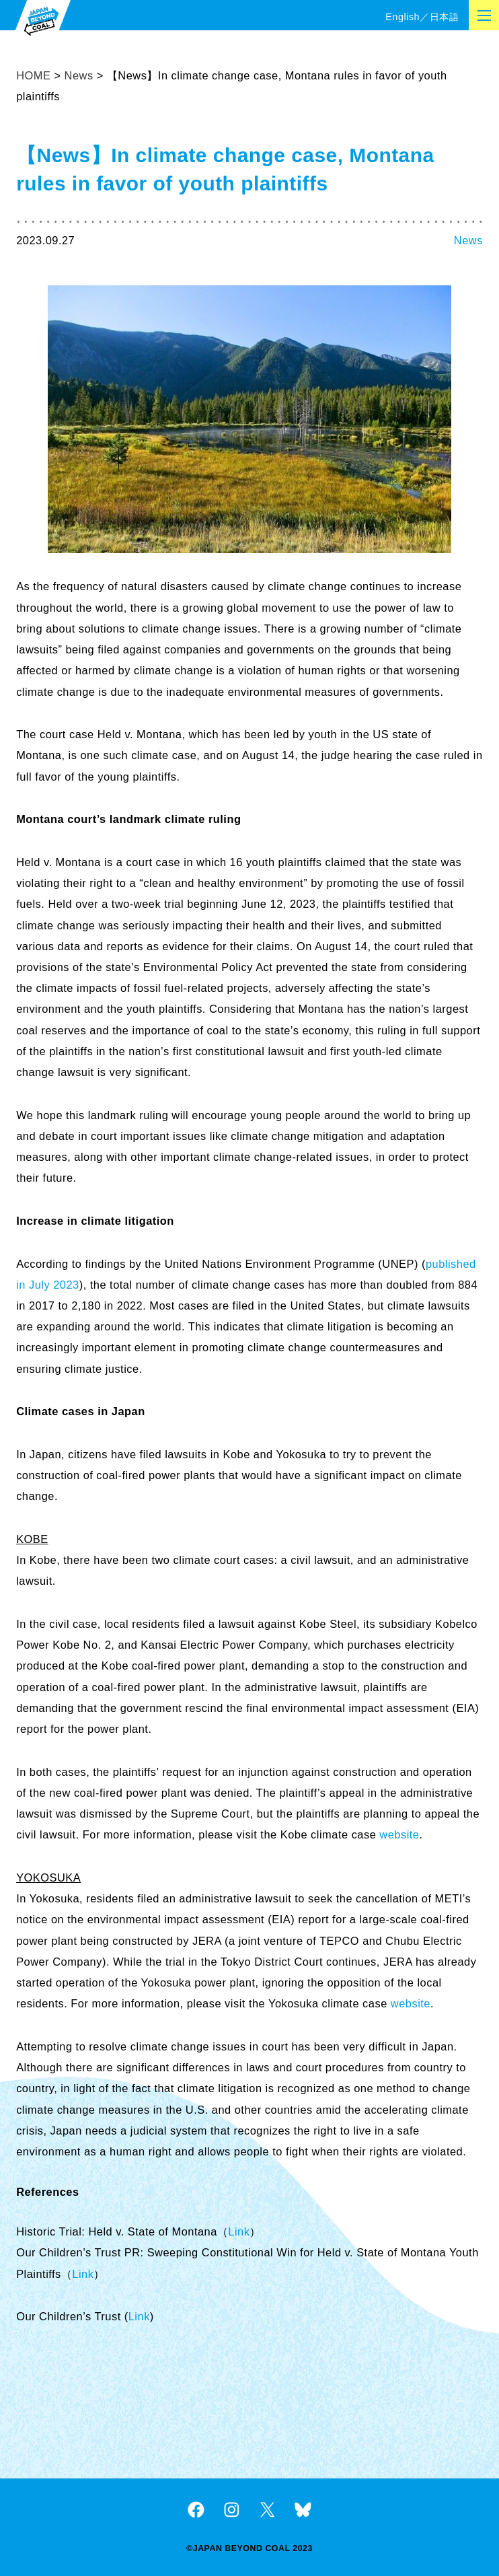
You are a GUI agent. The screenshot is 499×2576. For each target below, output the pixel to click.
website (399, 1834)
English (402, 16)
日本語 (444, 16)
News (468, 240)
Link (239, 2231)
